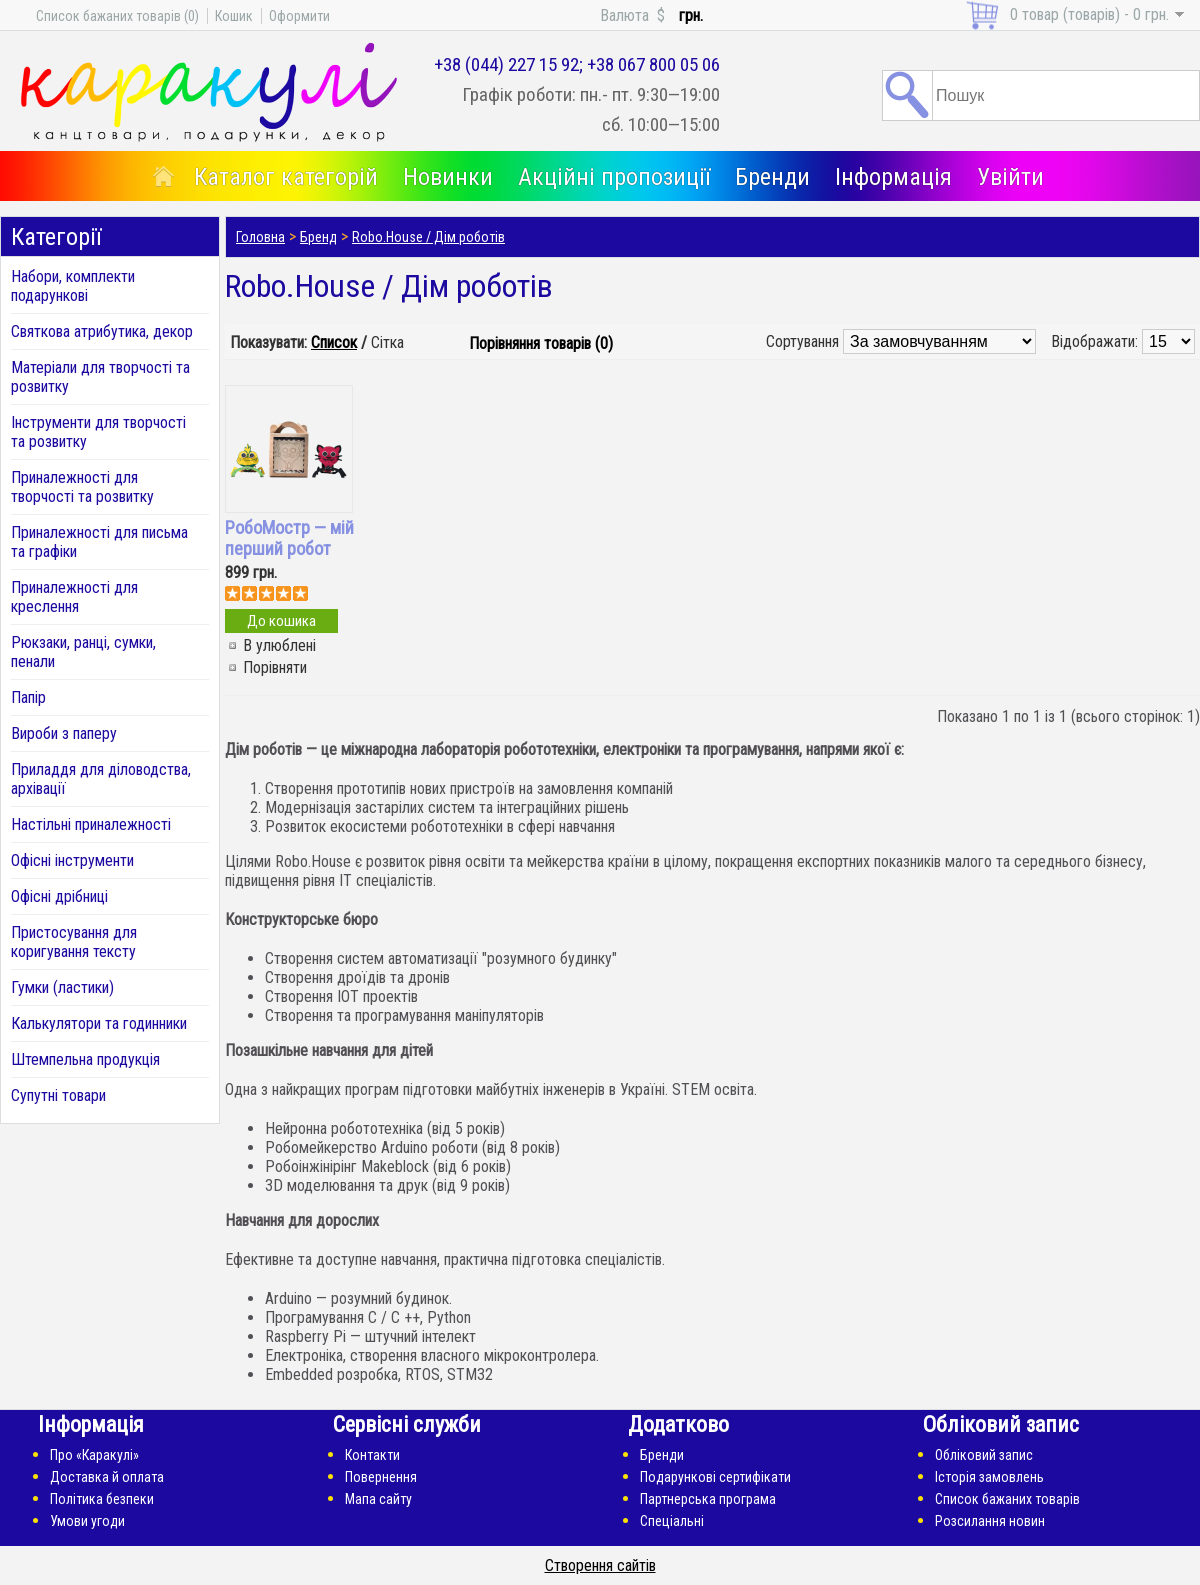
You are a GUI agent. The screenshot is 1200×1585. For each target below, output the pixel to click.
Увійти (1010, 177)
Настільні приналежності (91, 824)
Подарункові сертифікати (715, 1477)
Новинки (448, 177)
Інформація (893, 177)
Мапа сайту (378, 1499)
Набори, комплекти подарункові (73, 286)
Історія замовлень (989, 1477)
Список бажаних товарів (1007, 1499)
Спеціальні (672, 1521)
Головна (260, 237)
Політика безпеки (102, 1499)
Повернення (381, 1477)
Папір (28, 697)
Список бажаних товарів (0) (117, 16)
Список (334, 342)
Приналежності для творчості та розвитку (82, 487)
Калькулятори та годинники (99, 1023)
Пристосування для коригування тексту (74, 942)
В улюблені (279, 645)
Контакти (372, 1455)
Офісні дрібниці (59, 896)
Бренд (318, 237)
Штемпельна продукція (85, 1059)
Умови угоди (87, 1521)
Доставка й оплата (107, 1477)
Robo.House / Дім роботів (428, 237)
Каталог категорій (286, 177)
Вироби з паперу (64, 733)
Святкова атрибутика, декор (102, 331)
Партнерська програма (708, 1499)
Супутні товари (58, 1095)
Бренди (772, 177)
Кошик (234, 16)
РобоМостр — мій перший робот (289, 538)
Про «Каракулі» (94, 1455)
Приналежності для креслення (74, 597)
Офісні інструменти (72, 860)
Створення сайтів (600, 1565)
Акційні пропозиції (614, 177)
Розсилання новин (990, 1521)
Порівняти (275, 667)
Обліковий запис (984, 1455)
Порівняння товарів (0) (541, 343)
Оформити (299, 16)
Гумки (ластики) (62, 987)
